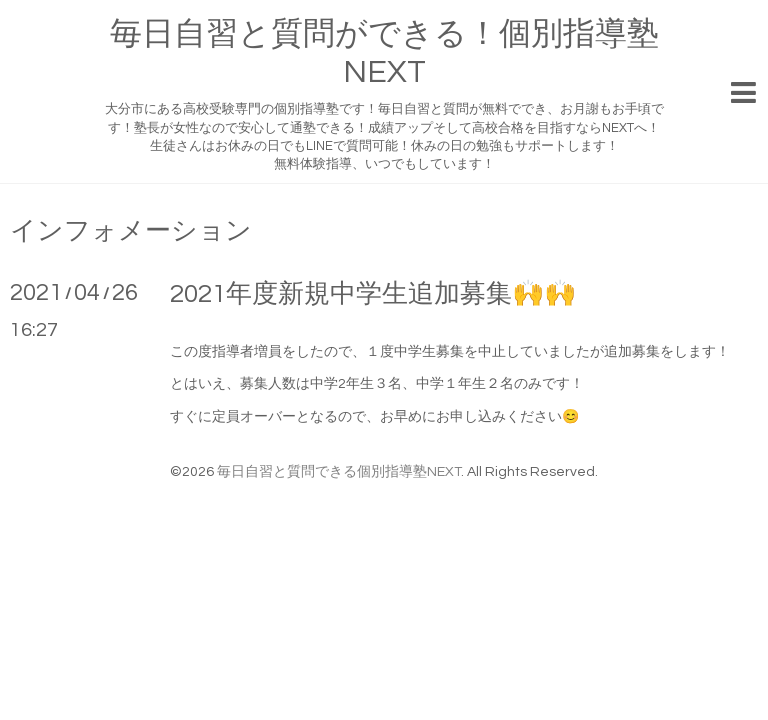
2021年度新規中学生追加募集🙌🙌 (373, 294)
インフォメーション (131, 231)
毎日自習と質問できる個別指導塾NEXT (339, 472)
